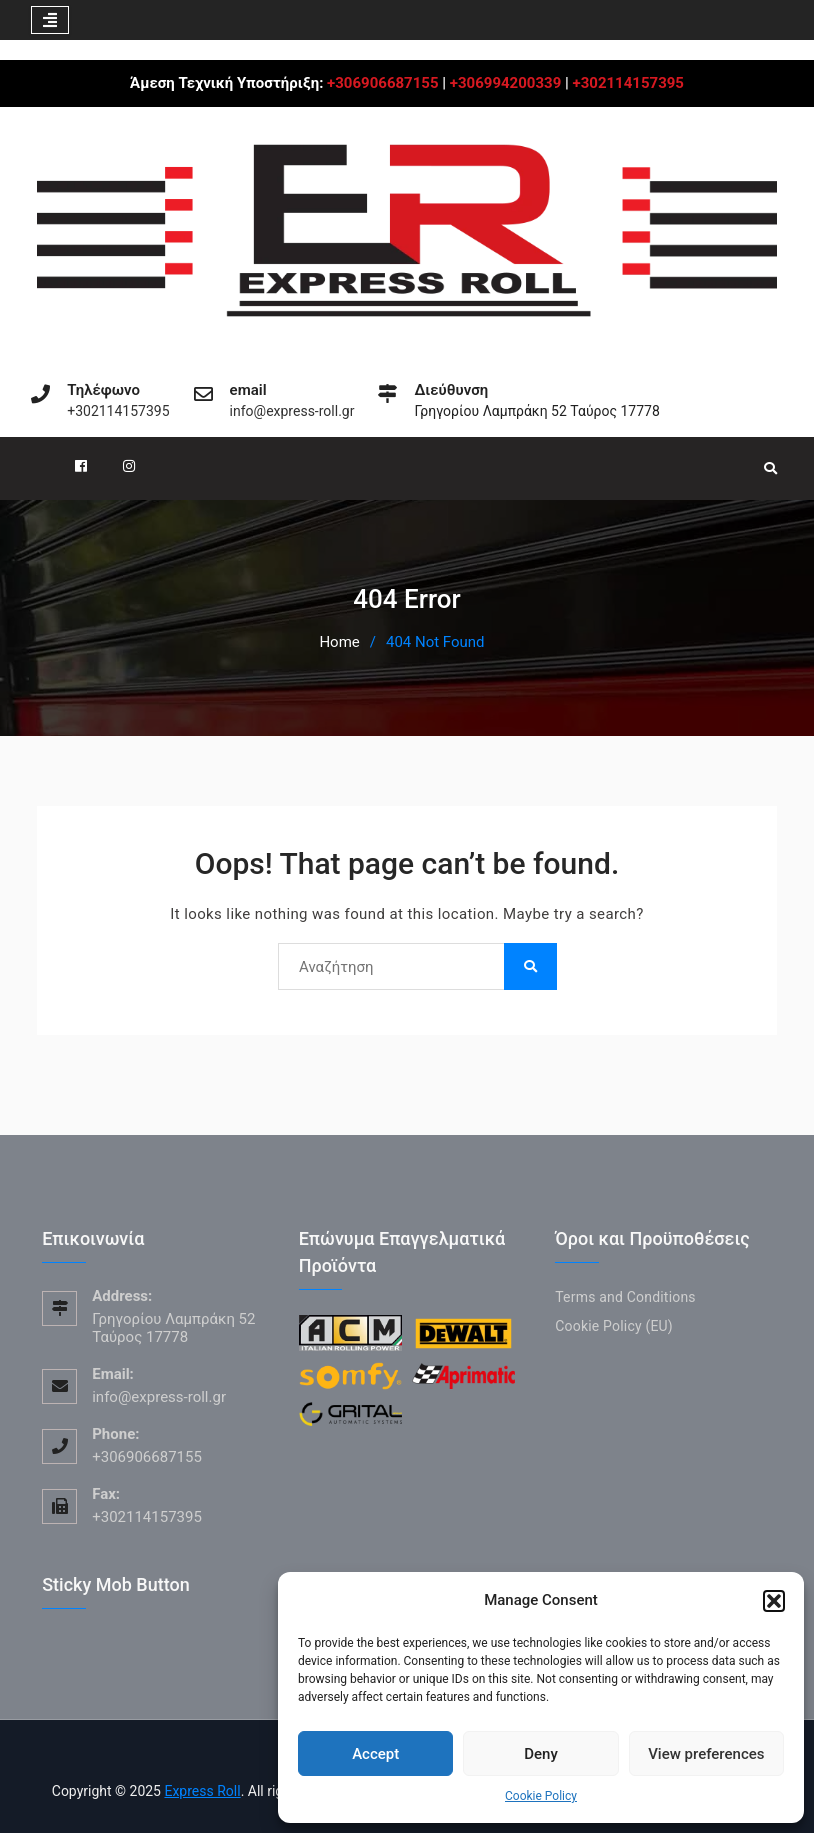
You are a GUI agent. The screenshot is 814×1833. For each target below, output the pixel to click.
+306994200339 (505, 83)
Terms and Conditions (625, 1297)
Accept (375, 1754)
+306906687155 (382, 83)
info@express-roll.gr (292, 411)
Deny (541, 1754)
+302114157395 (628, 83)
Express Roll (202, 1791)
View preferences (706, 1754)
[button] (774, 1601)
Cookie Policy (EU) (614, 1326)
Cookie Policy (541, 1796)
